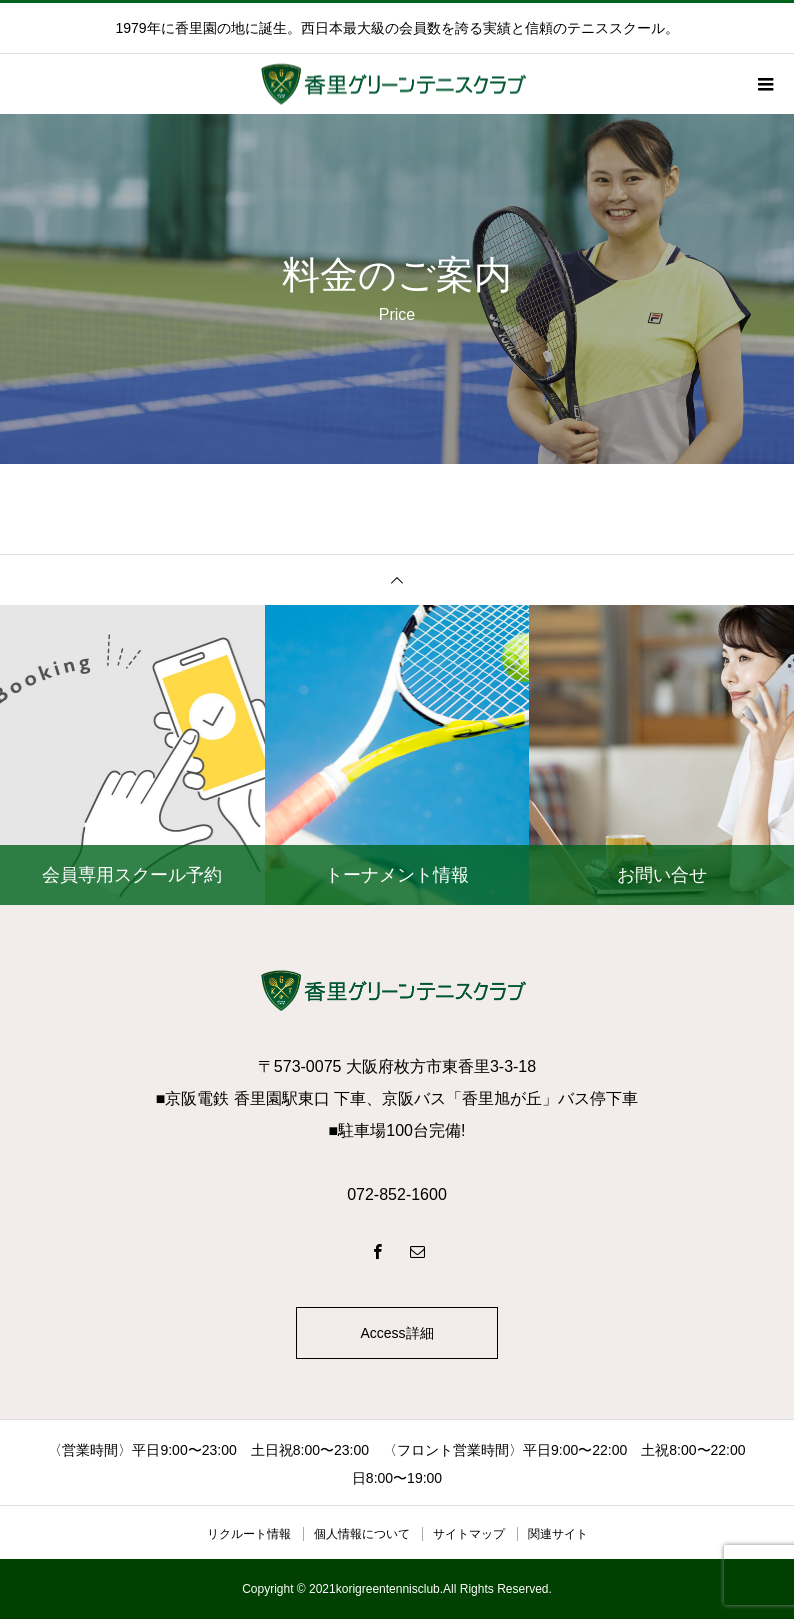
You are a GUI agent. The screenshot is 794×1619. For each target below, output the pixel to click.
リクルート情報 (249, 1534)
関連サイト (558, 1534)
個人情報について (362, 1534)
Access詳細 (396, 1333)
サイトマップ (469, 1534)
